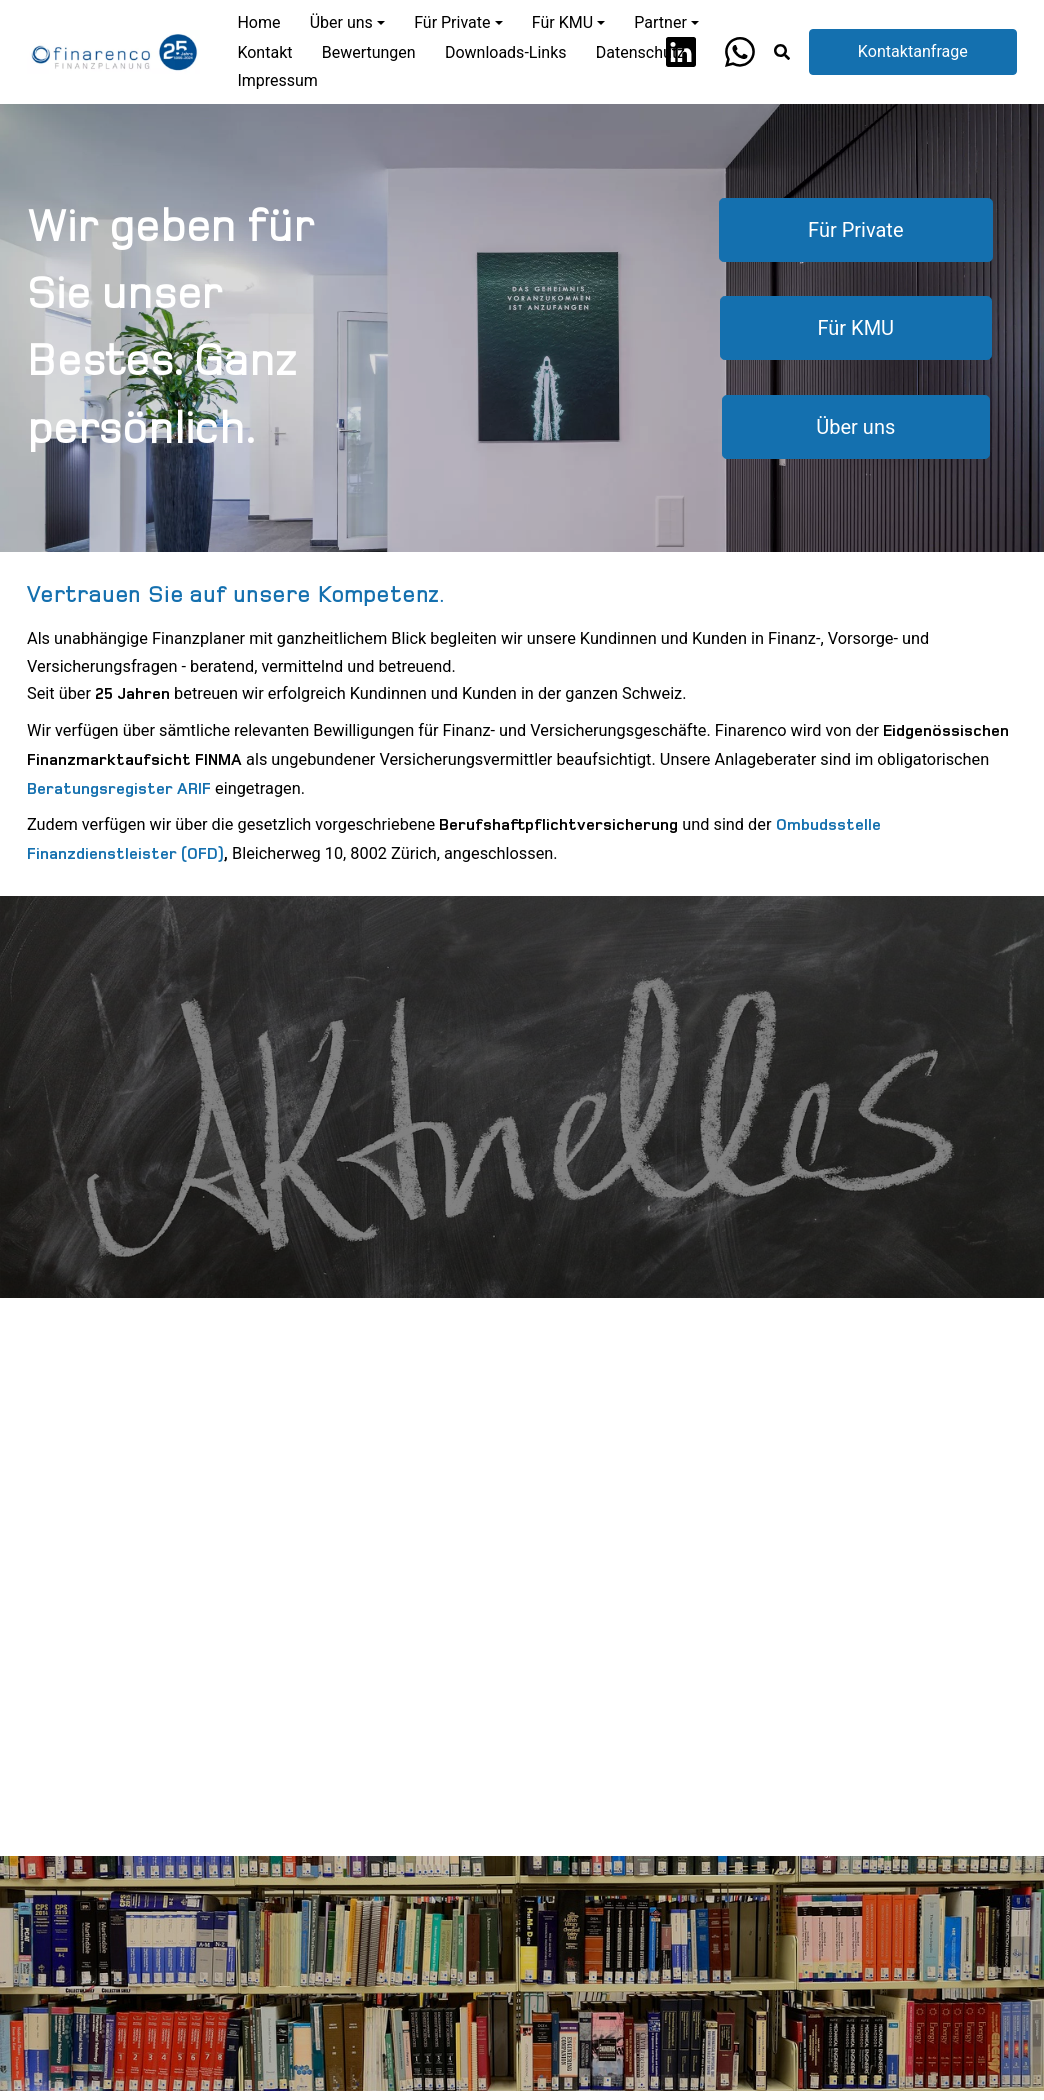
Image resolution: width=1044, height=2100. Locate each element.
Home (258, 22)
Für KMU (856, 328)
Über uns (856, 426)
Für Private (855, 230)
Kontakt (264, 52)
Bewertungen (369, 52)
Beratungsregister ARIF (119, 789)
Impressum (277, 80)
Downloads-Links (506, 52)
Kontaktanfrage (913, 51)
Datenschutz (640, 52)
